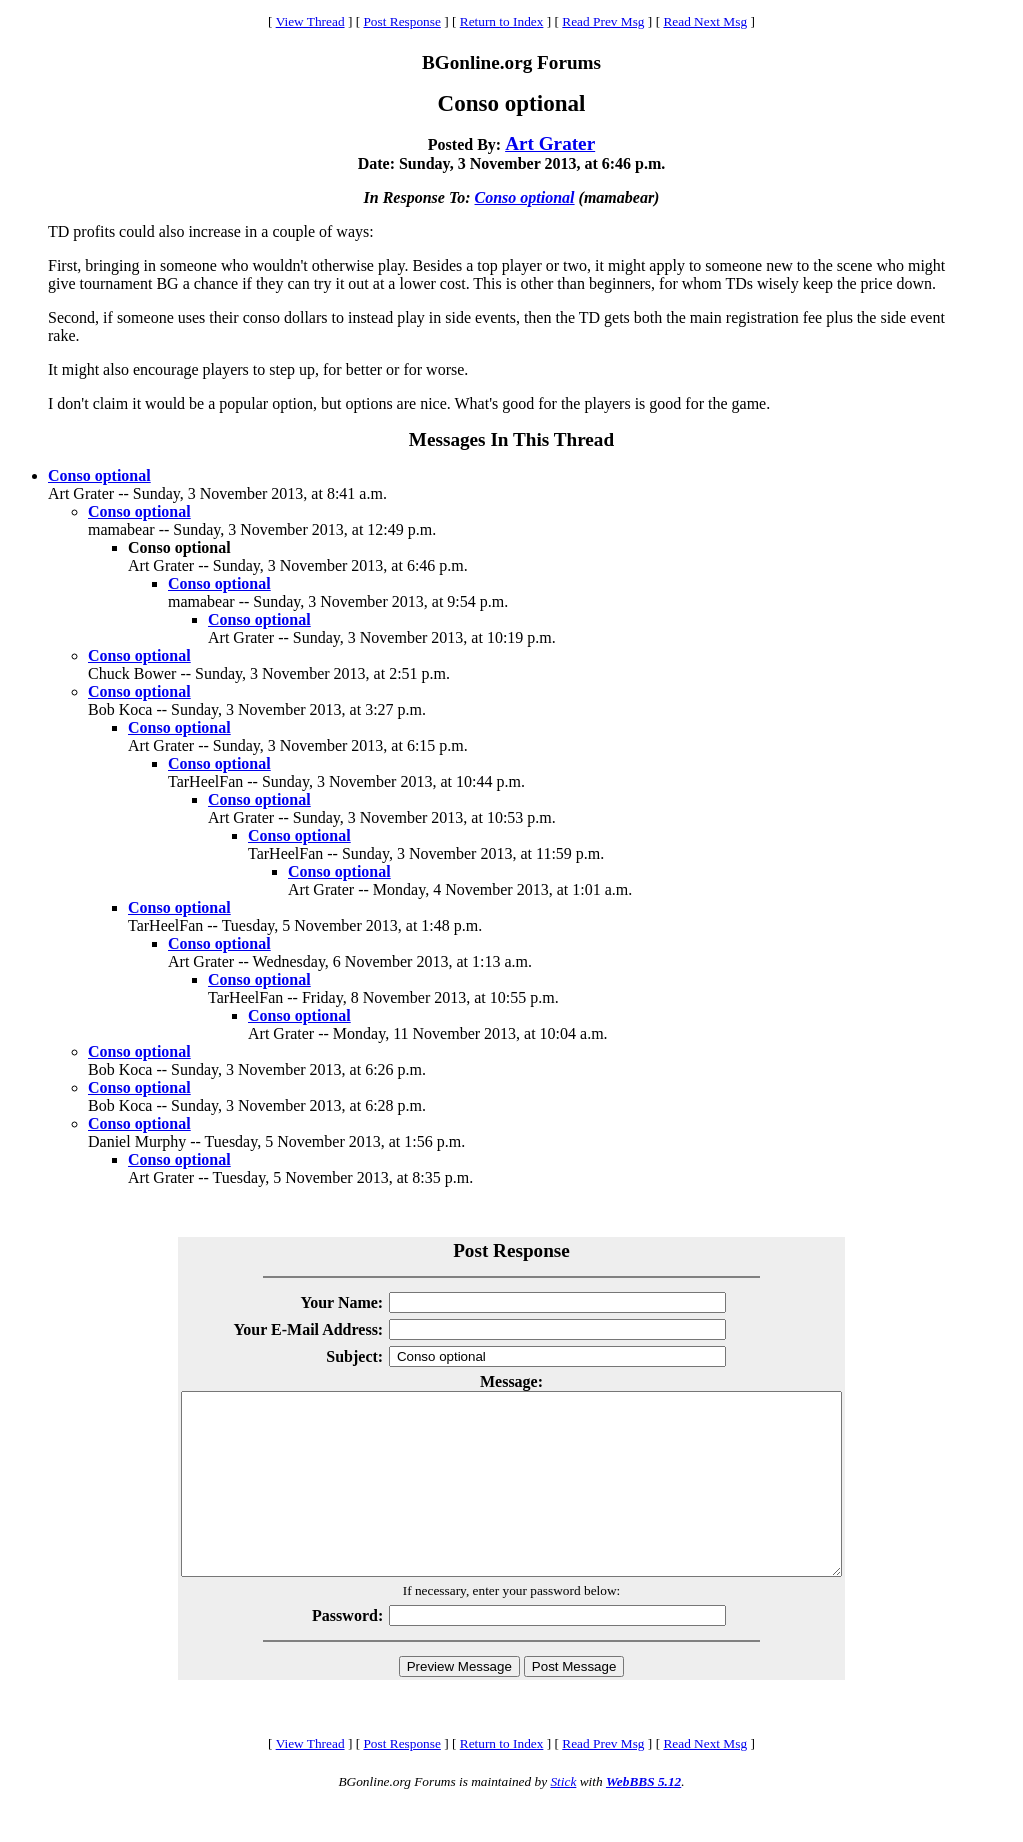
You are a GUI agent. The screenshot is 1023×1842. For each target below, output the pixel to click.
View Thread (310, 21)
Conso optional (525, 197)
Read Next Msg (705, 21)
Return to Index (502, 21)
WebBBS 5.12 (643, 1817)
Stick (563, 1817)
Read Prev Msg (603, 21)
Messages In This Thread (511, 439)
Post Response (401, 21)
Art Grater (550, 143)
